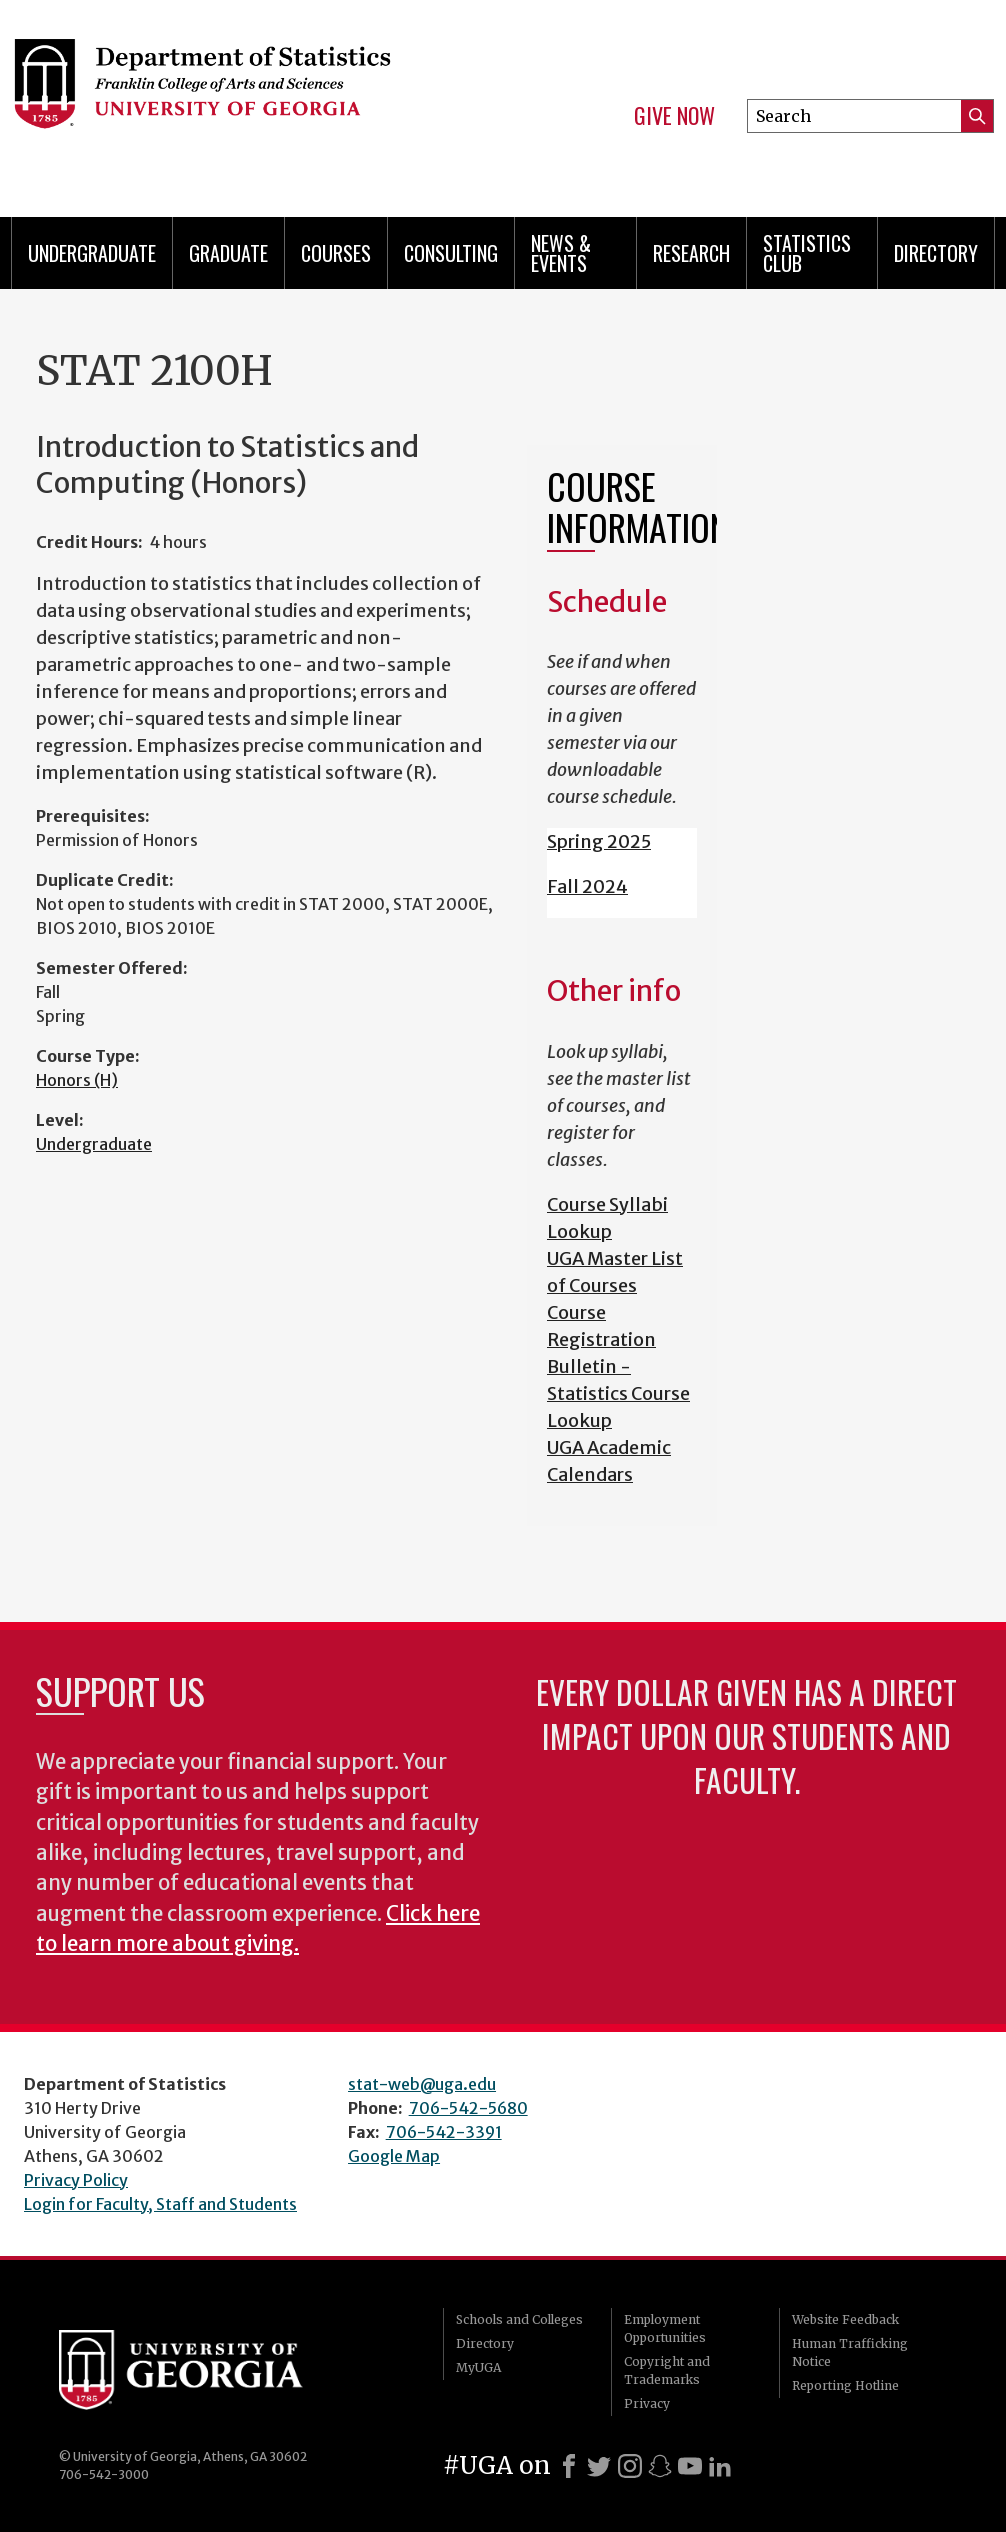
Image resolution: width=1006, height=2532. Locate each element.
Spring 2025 (599, 841)
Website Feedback (845, 2319)
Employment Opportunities (665, 2328)
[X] (599, 2466)
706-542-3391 (444, 2132)
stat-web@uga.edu (422, 2084)
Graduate (228, 253)
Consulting (451, 253)
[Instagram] (630, 2466)
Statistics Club (807, 253)
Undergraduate (92, 253)
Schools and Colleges (519, 2319)
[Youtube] (690, 2466)
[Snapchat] (660, 2466)
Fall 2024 (587, 886)
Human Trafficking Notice (850, 2352)
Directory (936, 253)
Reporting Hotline (845, 2385)
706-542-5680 (468, 2108)
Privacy (647, 2403)
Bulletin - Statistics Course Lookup (618, 1393)
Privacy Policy (76, 2180)
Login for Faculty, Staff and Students (160, 2204)
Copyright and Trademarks (667, 2370)
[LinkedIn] (720, 2466)
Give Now (674, 116)
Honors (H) (77, 1080)
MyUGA (478, 2367)
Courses (336, 253)
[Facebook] (569, 2466)
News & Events (561, 253)
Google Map (394, 2156)
